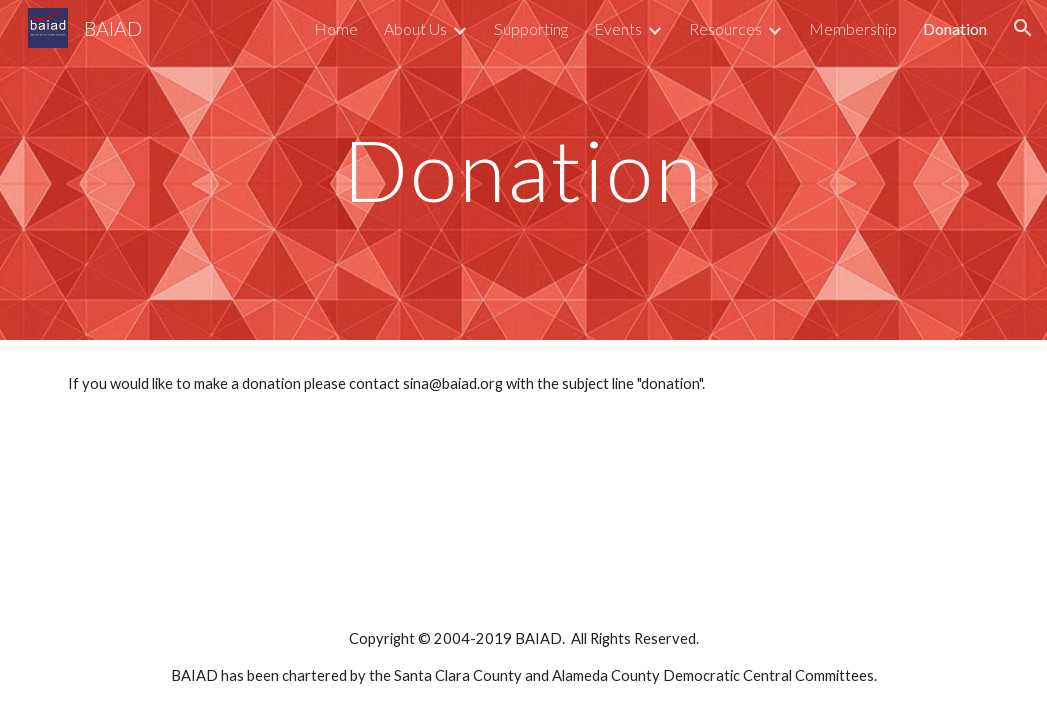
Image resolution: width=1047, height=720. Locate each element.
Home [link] (336, 28)
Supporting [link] (531, 28)
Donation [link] (955, 28)
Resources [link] (725, 28)
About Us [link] (415, 28)
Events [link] (618, 28)
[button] (1023, 28)
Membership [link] (853, 28)
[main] (523, 169)
